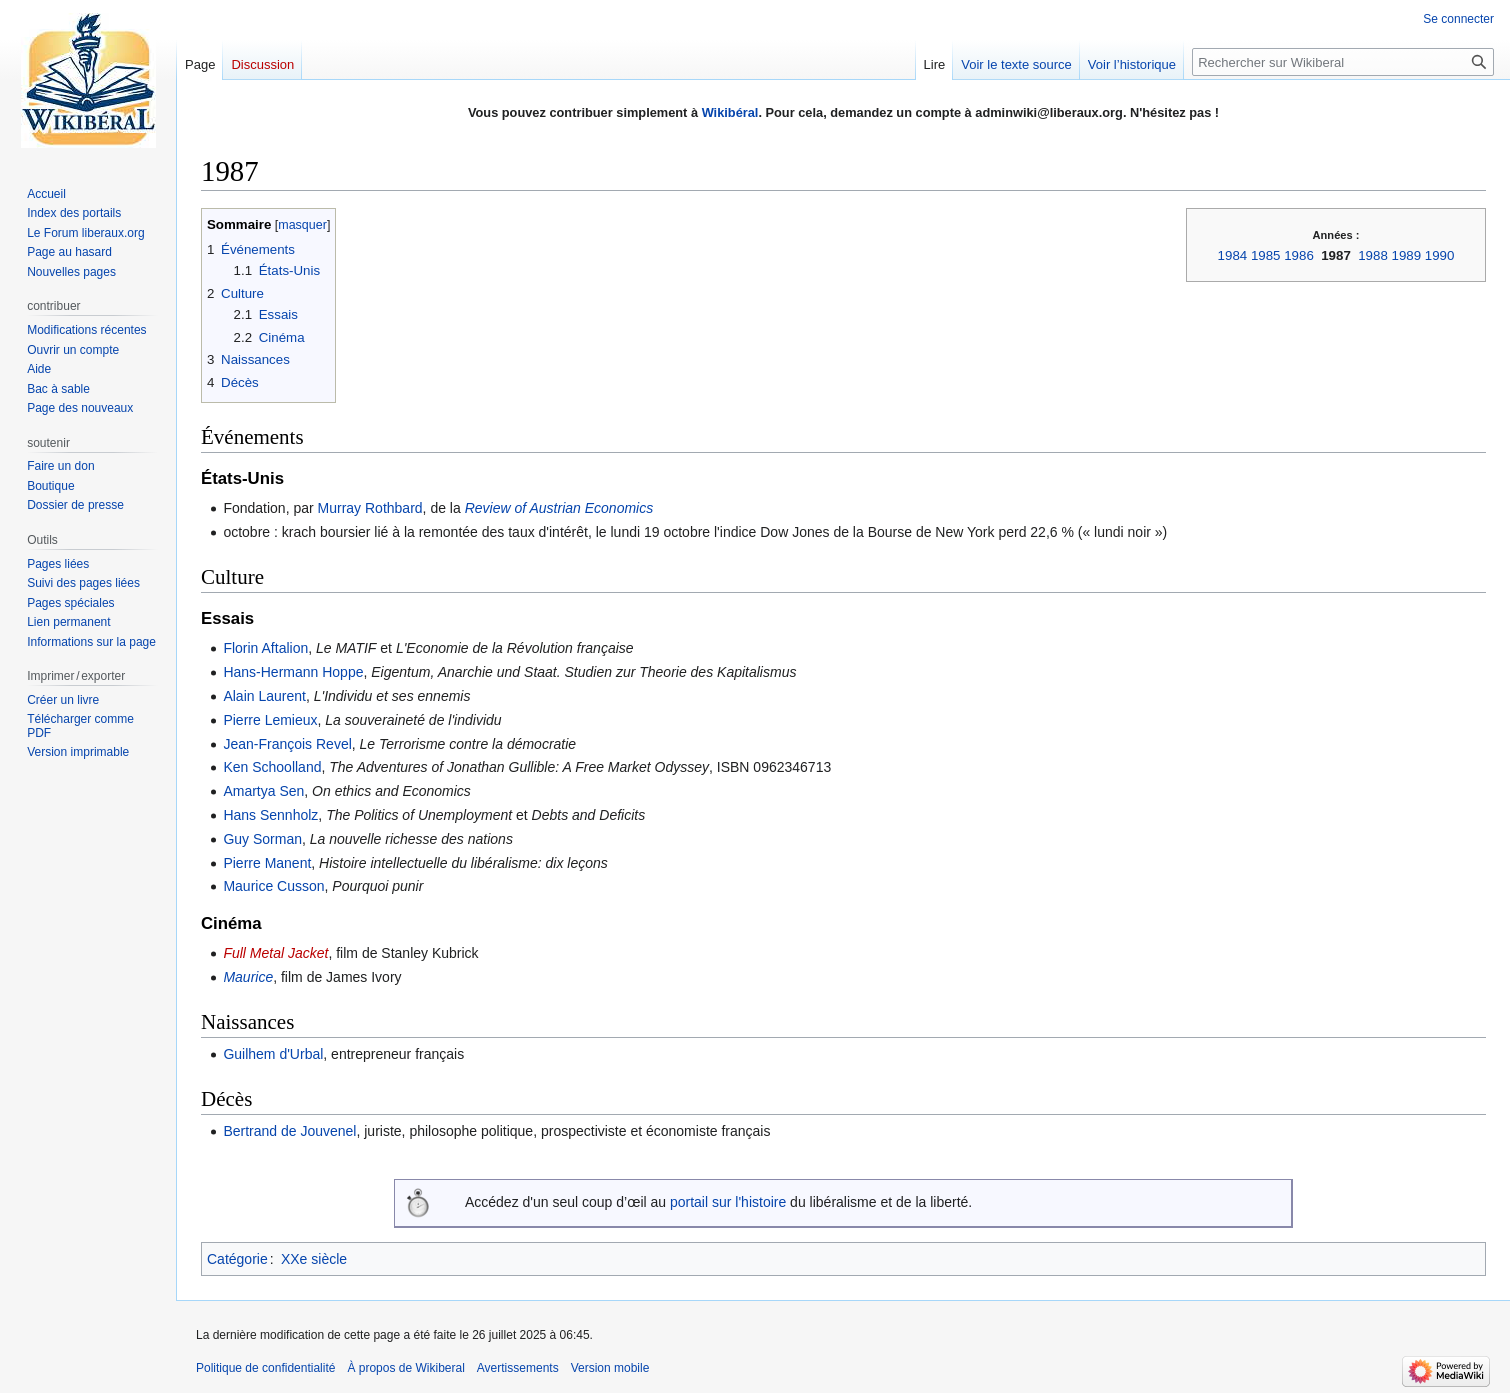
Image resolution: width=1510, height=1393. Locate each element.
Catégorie (237, 1259)
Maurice (248, 977)
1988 (1373, 255)
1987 (1336, 255)
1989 (1407, 255)
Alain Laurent (264, 696)
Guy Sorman (262, 839)
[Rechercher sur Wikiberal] (1343, 62)
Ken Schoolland (272, 767)
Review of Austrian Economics (559, 508)
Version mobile (610, 1368)
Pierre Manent (267, 863)
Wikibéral (730, 112)
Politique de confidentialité (265, 1368)
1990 (1440, 255)
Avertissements (518, 1368)
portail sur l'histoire (728, 1202)
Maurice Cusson (273, 886)
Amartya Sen (263, 791)
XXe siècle (314, 1259)
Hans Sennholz (270, 815)
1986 (1299, 255)
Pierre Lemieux (270, 720)
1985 (1266, 255)
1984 (1233, 255)
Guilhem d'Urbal (273, 1054)
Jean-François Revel (287, 744)
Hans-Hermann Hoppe (293, 672)
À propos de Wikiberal (405, 1368)
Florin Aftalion (265, 648)
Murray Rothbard (370, 508)
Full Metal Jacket (275, 953)
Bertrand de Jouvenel (289, 1131)
